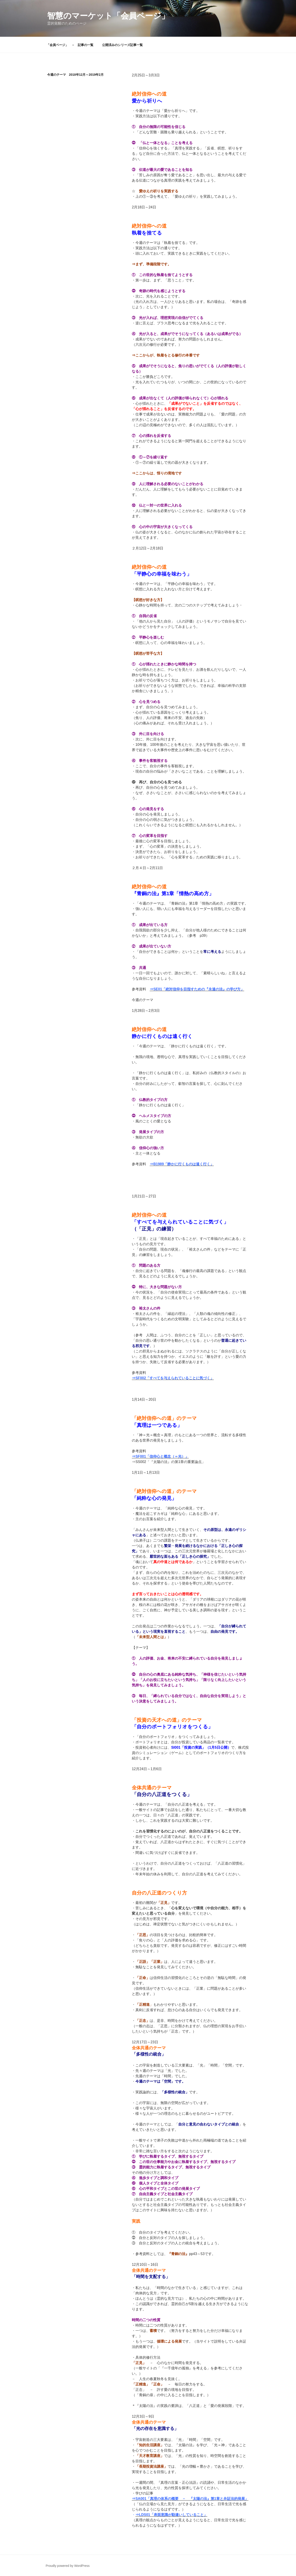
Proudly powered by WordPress (68, 2566)
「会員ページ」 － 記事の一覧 (69, 45)
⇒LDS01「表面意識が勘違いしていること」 (171, 2515)
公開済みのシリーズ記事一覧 (122, 45)
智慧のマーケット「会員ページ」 (108, 15)
